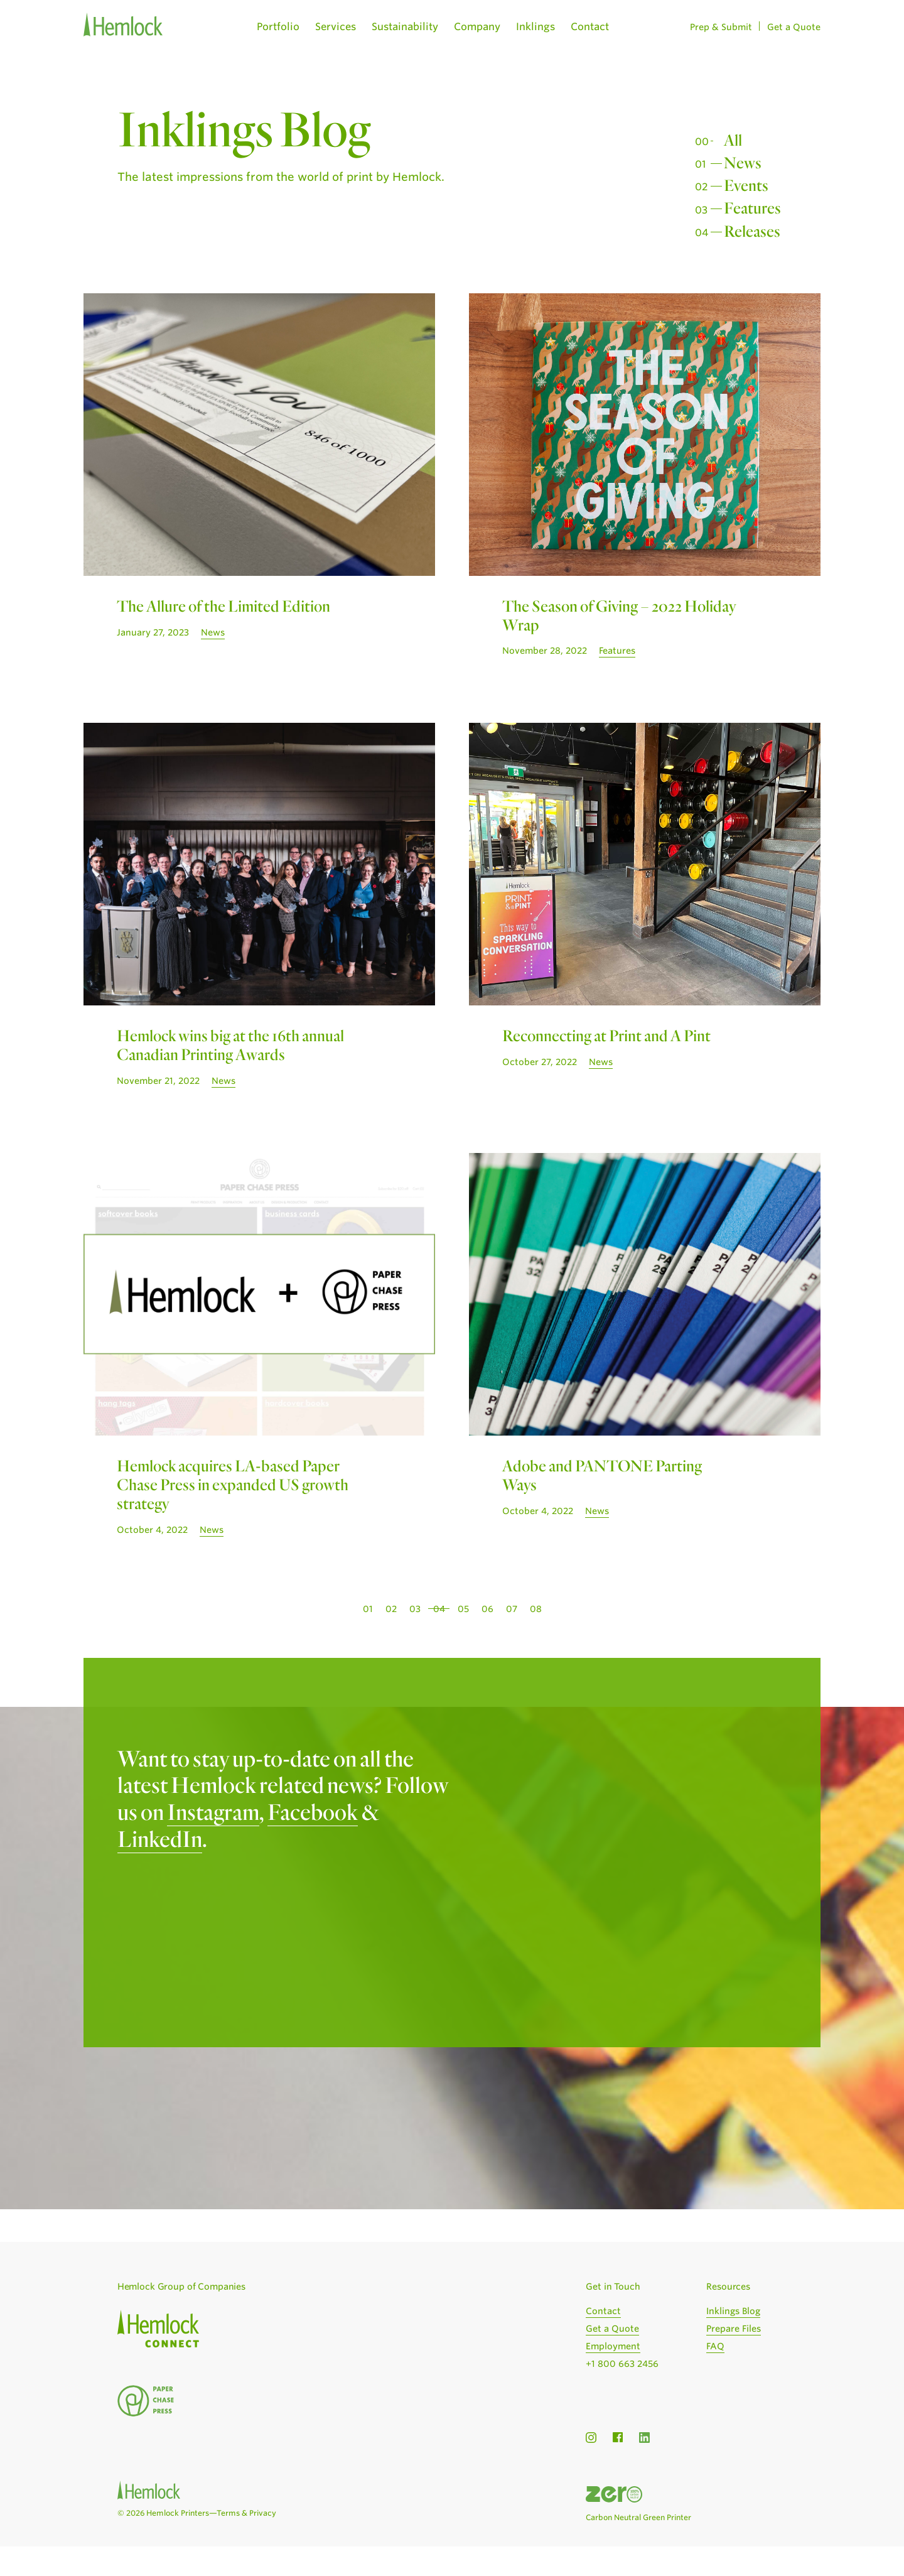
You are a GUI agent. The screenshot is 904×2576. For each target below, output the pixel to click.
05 (463, 1609)
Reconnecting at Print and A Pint (606, 1035)
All (733, 139)
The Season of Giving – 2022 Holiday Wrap (619, 615)
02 (391, 1609)
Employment (613, 2346)
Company (477, 27)
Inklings (535, 27)
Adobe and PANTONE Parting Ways (602, 1474)
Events (746, 184)
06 (487, 1609)
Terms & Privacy (246, 2513)
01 (368, 1609)
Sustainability (405, 27)
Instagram (213, 1810)
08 (536, 1609)
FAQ (715, 2346)
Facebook (312, 1810)
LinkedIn (159, 1837)
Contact (590, 27)
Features (752, 207)
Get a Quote (794, 27)
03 (415, 1609)
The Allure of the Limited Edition (223, 605)
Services (335, 27)
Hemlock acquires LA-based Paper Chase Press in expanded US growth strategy (232, 1484)
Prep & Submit (721, 27)
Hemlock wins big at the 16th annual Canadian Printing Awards (230, 1044)
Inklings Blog (733, 2311)
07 (511, 1609)
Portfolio (278, 27)
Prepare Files (733, 2329)
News (742, 162)
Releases (752, 230)
